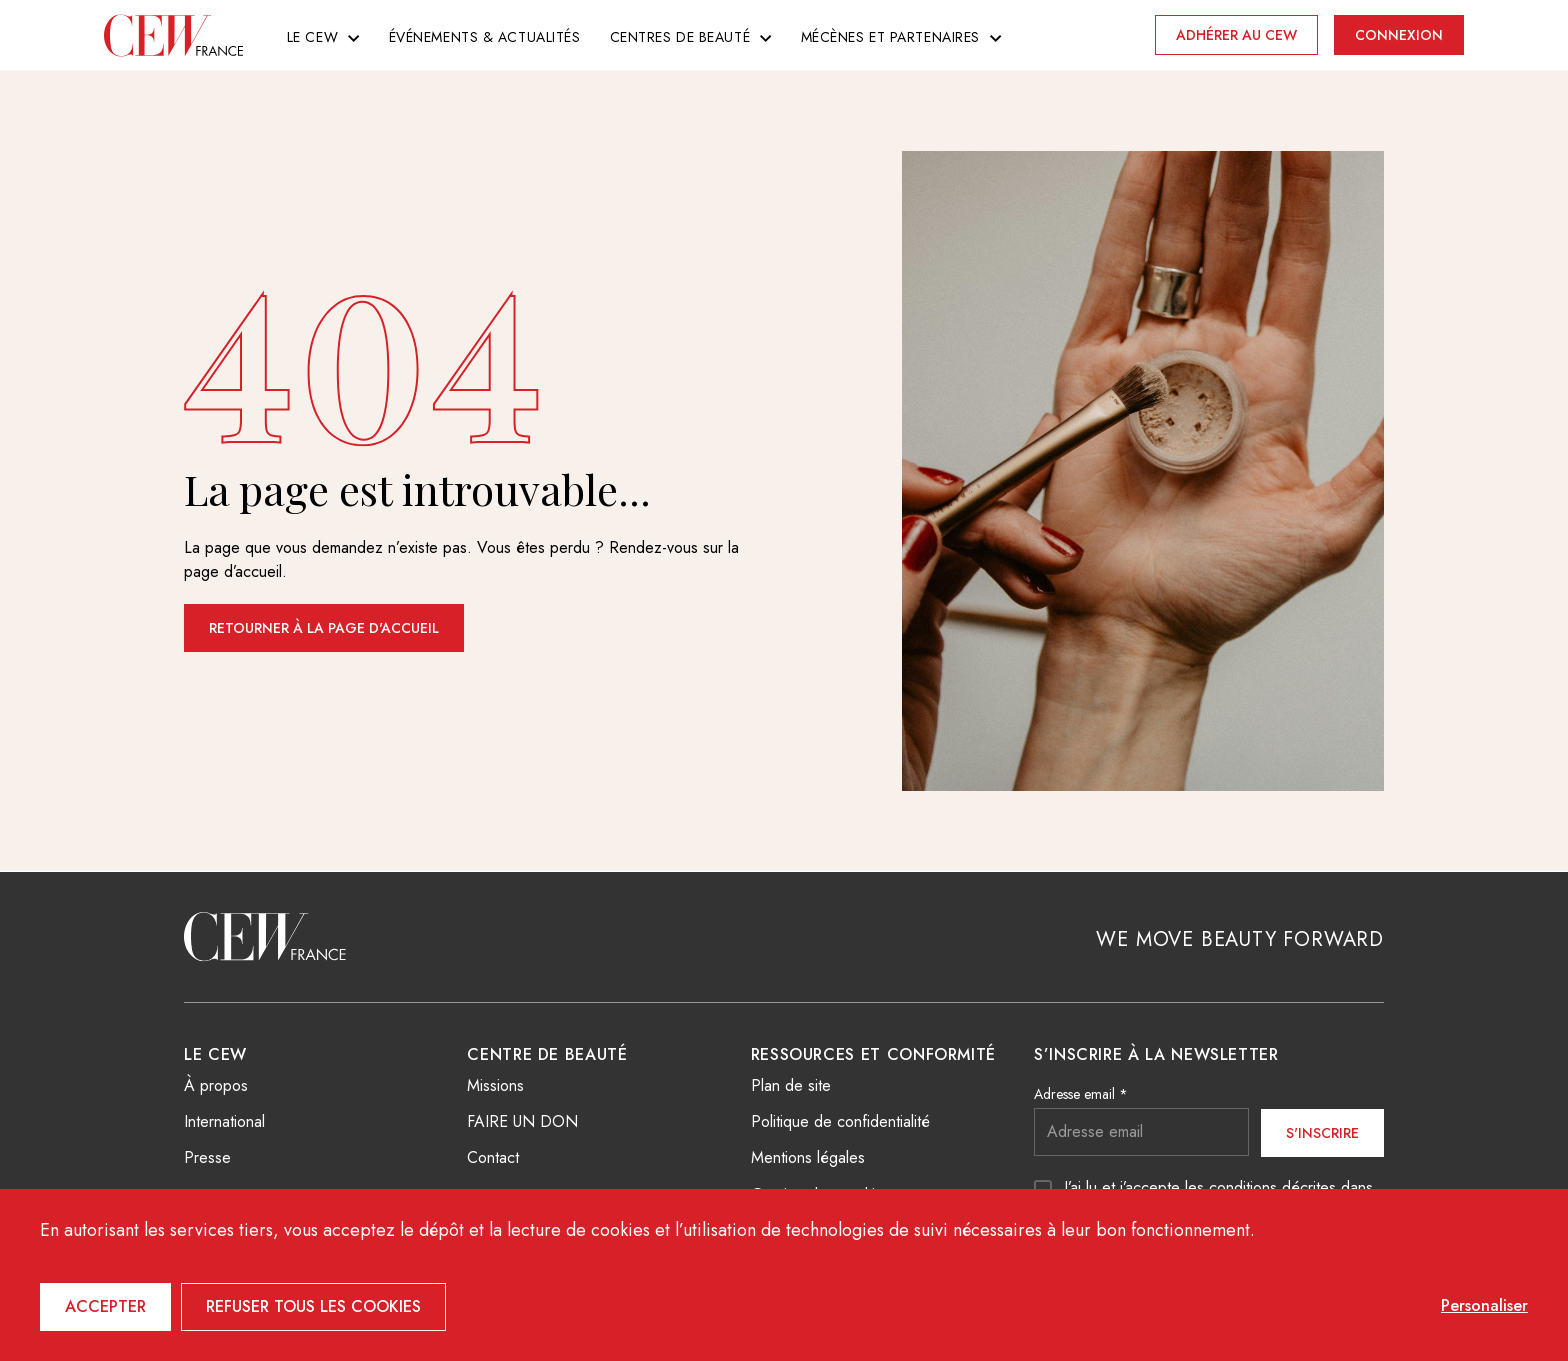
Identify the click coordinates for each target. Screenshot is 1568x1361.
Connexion (1399, 35)
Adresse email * (1081, 1094)
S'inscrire (1322, 1133)
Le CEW (312, 37)
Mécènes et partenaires (890, 37)
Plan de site (791, 1085)
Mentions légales (808, 1157)
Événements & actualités (485, 37)
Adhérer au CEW (1236, 35)
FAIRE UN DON (522, 1121)
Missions (495, 1085)
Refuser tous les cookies (313, 1306)
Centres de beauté (680, 37)
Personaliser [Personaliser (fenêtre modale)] (1484, 1305)
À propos (216, 1085)
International (224, 1121)
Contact (493, 1157)
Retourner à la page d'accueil (324, 628)
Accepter (105, 1306)
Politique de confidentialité (840, 1121)
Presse (207, 1157)
